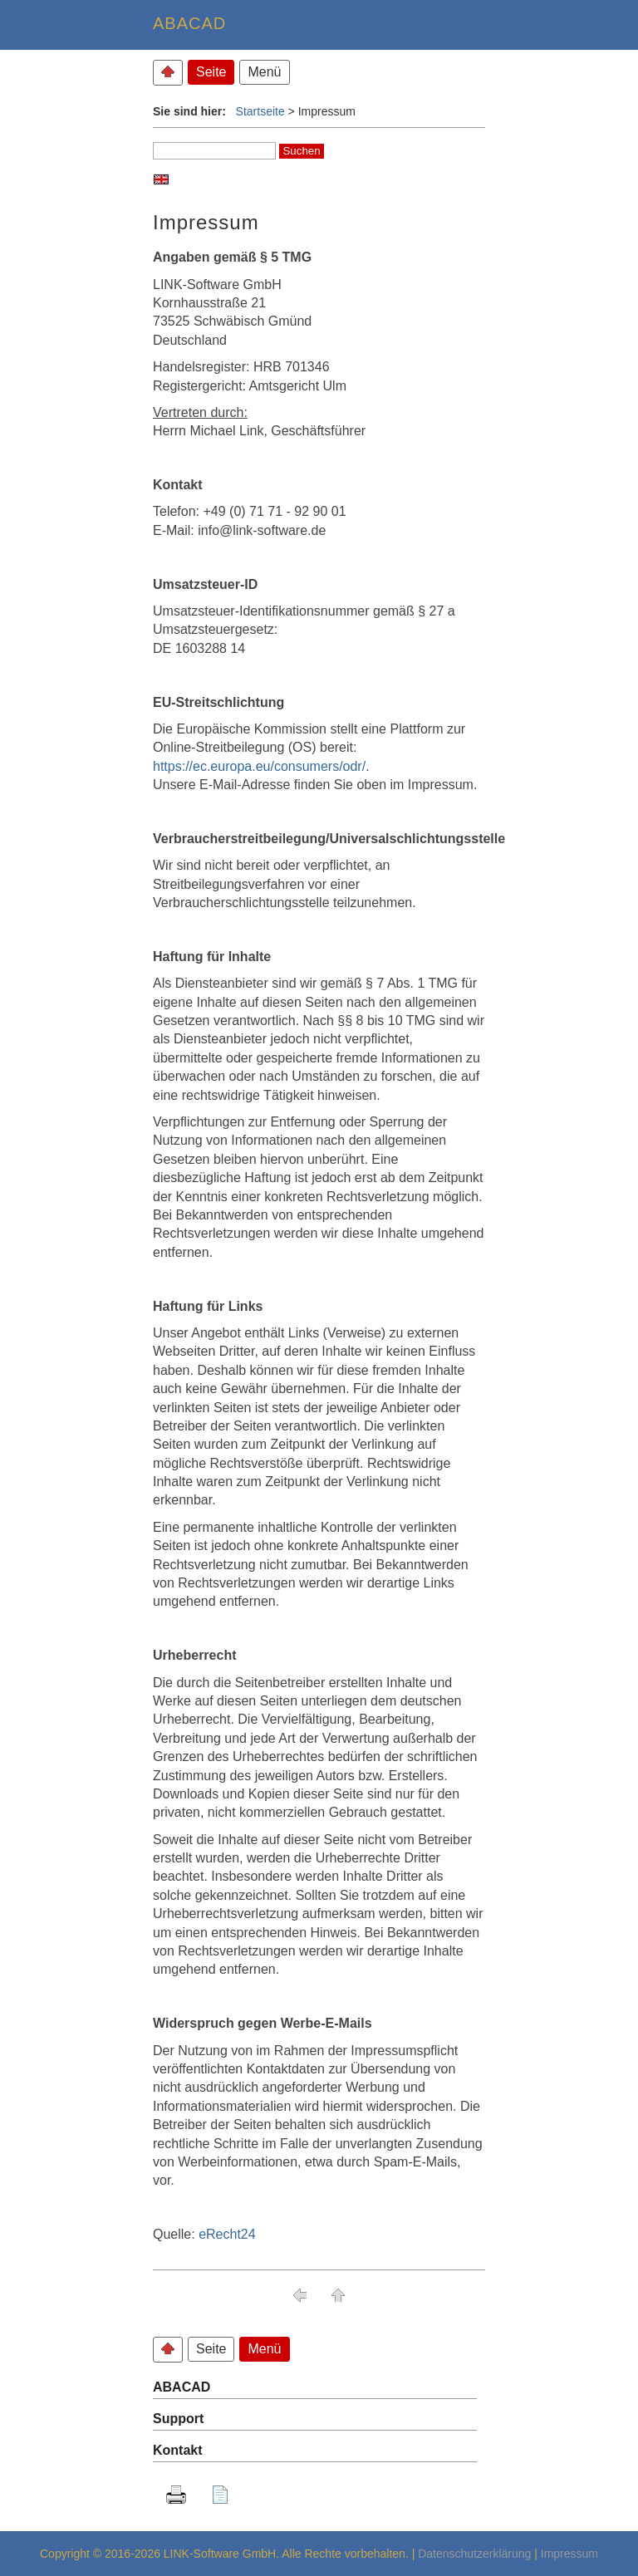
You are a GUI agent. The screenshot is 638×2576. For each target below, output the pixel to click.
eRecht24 (227, 2234)
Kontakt (178, 2450)
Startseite (260, 111)
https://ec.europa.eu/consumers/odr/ (259, 766)
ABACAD (181, 2387)
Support (178, 2419)
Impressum (569, 2553)
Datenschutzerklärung (474, 2553)
